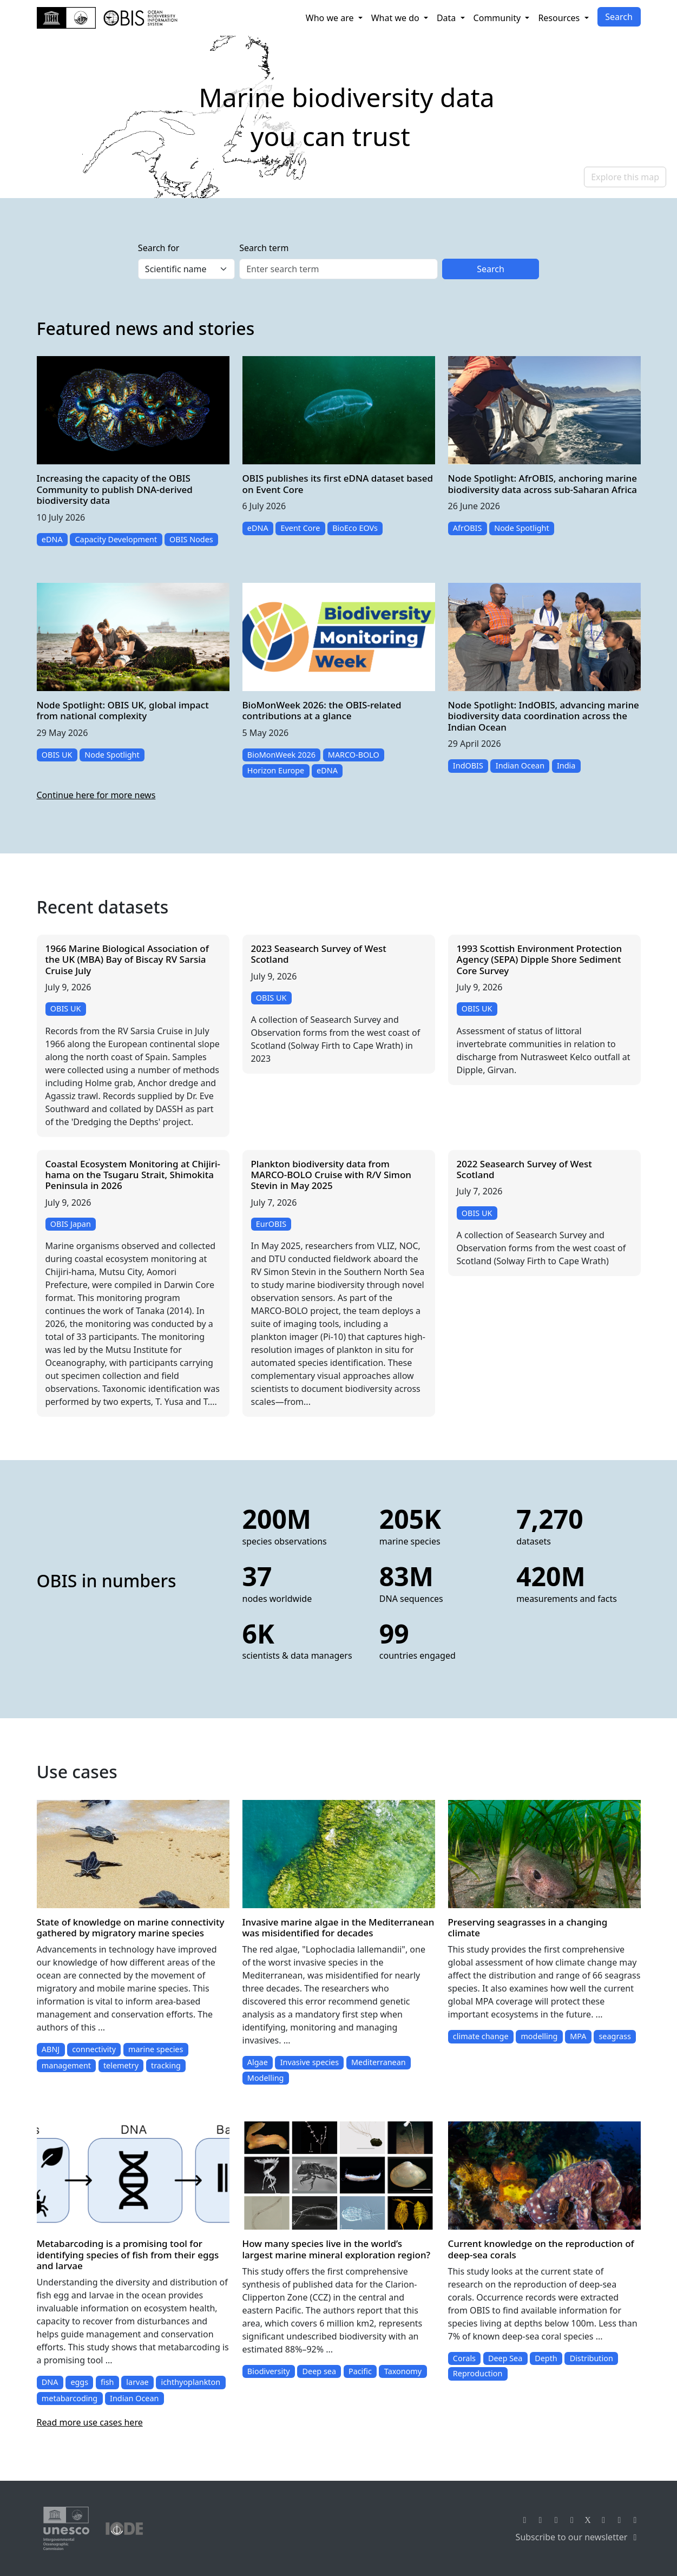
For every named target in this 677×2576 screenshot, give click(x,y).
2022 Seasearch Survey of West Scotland (524, 1169)
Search (619, 17)
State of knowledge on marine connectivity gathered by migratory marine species (131, 1927)
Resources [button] (560, 18)
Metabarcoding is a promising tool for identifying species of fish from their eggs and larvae (128, 2254)
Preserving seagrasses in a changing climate (528, 1927)
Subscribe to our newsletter (578, 2537)
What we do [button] (396, 18)
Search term (263, 248)
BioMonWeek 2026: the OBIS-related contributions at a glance (322, 710)
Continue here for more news (96, 795)
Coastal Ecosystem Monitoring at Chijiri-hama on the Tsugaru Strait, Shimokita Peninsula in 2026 (133, 1175)
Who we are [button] (331, 18)
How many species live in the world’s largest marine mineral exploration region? (336, 2248)
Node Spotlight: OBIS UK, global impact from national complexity (123, 710)
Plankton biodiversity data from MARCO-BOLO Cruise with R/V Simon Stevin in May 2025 (331, 1175)
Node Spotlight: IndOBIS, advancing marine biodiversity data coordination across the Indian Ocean (543, 716)
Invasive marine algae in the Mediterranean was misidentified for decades (338, 1927)
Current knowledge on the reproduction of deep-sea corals (541, 2248)
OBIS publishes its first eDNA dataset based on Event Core (337, 483)
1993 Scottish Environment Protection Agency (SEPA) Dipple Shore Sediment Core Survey (539, 959)
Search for (159, 248)
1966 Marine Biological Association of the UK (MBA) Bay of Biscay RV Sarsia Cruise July (127, 959)
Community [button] (498, 18)
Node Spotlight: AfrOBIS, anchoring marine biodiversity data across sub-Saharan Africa (542, 483)
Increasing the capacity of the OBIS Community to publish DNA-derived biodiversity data (115, 489)
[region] (338, 117)
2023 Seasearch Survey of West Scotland (318, 953)
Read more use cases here (90, 2422)
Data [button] (447, 18)
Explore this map (625, 177)
